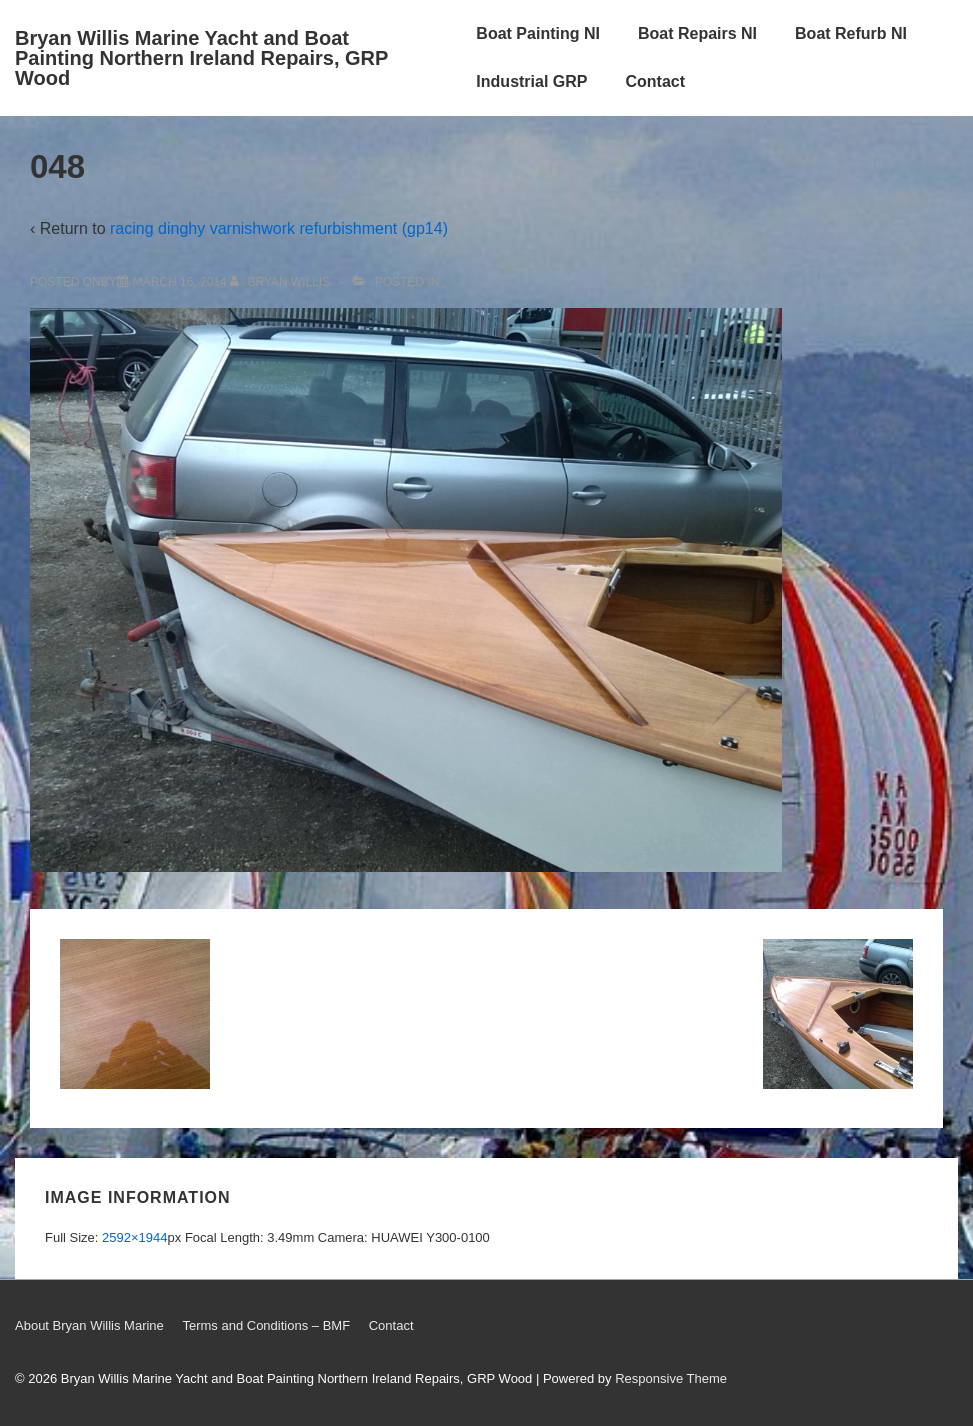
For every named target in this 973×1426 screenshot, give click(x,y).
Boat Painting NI (538, 33)
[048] (180, 282)
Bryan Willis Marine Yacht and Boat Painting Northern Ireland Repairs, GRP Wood (201, 58)
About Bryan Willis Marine (89, 1325)
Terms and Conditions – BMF (266, 1325)
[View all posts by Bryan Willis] (282, 282)
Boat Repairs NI (697, 33)
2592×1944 (134, 1237)
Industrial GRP (531, 81)
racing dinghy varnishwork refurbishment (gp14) (279, 228)
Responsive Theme (671, 1378)
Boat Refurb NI (851, 33)
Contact (655, 81)
